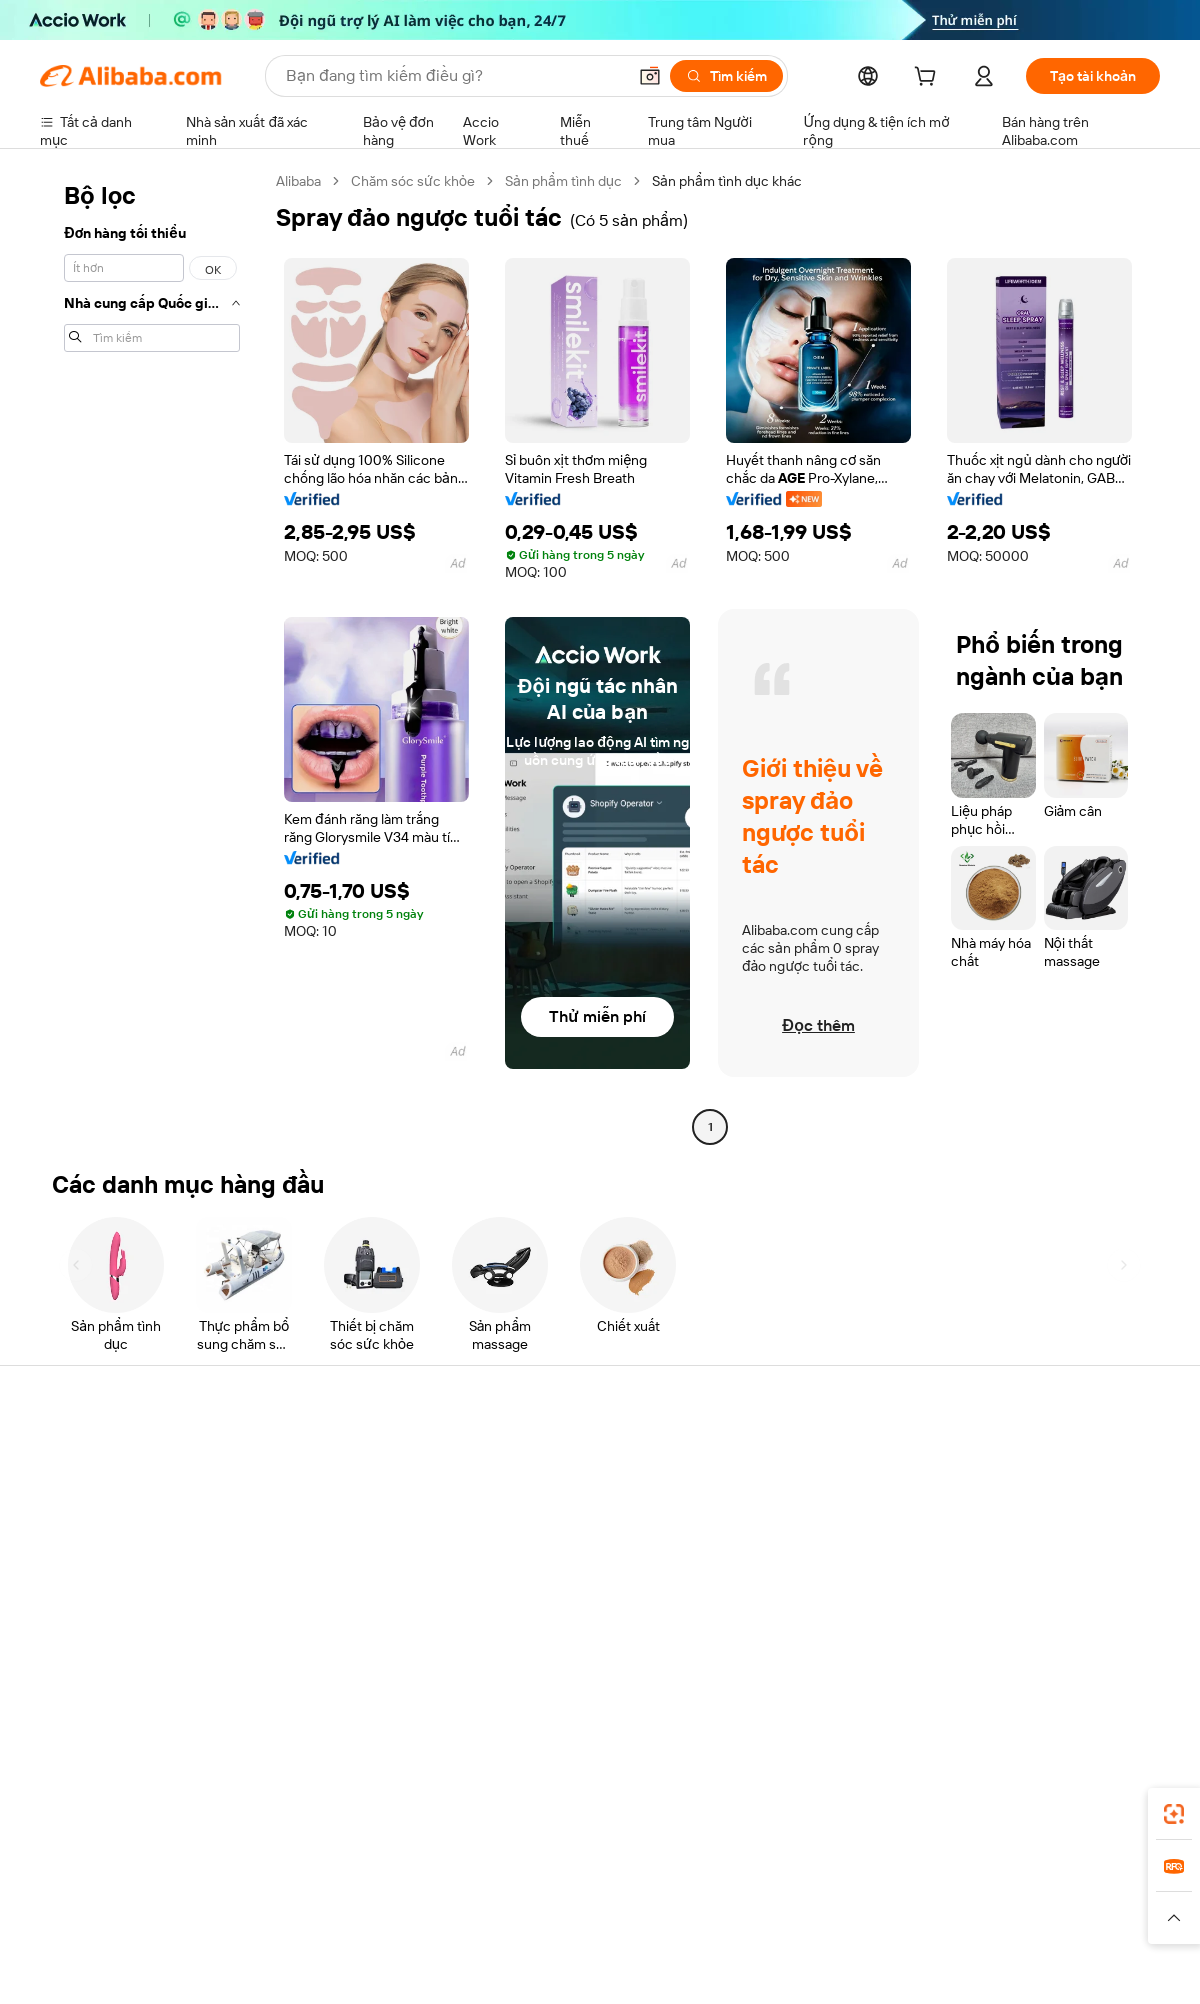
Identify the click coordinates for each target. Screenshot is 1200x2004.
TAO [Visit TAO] (783, 1897)
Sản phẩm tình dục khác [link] (727, 181)
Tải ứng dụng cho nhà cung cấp (828, 1649)
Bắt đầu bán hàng (784, 1479)
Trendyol (840, 1897)
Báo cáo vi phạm (91, 1609)
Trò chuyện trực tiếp (103, 1495)
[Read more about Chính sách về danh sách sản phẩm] (424, 1927)
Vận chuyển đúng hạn (338, 1555)
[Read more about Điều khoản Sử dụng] (934, 1927)
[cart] (929, 79)
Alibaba (298, 181)
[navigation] (152, 656)
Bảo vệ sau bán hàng (334, 1593)
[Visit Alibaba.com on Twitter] (1029, 1651)
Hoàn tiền (70, 1571)
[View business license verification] (773, 1966)
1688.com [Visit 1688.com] (367, 1897)
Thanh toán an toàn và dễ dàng (364, 1479)
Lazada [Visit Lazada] (627, 1897)
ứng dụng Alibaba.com (790, 1808)
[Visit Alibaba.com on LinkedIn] (999, 1651)
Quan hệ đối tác (779, 1611)
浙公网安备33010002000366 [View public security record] (884, 1966)
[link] (1174, 1814)
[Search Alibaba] (454, 76)
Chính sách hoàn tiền (335, 1517)
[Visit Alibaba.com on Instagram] (1059, 1651)
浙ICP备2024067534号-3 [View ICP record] (1084, 1966)
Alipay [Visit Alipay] (570, 1897)
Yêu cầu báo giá (548, 1479)
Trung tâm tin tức (1013, 1533)
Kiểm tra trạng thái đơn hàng (128, 1533)
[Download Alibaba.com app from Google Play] (1092, 1808)
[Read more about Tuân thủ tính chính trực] (1087, 1927)
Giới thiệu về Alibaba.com (1038, 1457)
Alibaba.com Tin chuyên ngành (595, 1593)
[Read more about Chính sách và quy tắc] (105, 1927)
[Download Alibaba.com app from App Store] (945, 1808)
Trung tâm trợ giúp (97, 1457)
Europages (917, 1897)
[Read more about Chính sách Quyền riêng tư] (774, 1927)
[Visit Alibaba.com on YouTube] (1089, 1651)
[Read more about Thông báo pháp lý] (243, 1927)
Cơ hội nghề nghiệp (1021, 1571)
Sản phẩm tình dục (563, 181)
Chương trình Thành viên (577, 1517)
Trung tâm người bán (794, 1517)
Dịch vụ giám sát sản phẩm (353, 1631)
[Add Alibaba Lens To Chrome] (328, 1808)
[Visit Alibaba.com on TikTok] (1119, 1651)
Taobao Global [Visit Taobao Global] (709, 1897)
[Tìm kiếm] (726, 76)
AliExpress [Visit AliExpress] (288, 1897)
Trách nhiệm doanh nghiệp (1042, 1495)
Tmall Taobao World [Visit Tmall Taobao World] (475, 1897)
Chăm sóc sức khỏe (413, 181)
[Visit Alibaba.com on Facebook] (969, 1651)
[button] (650, 76)
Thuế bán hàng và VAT (568, 1555)
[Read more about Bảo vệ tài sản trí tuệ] (612, 1927)
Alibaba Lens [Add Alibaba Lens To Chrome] (121, 1808)
